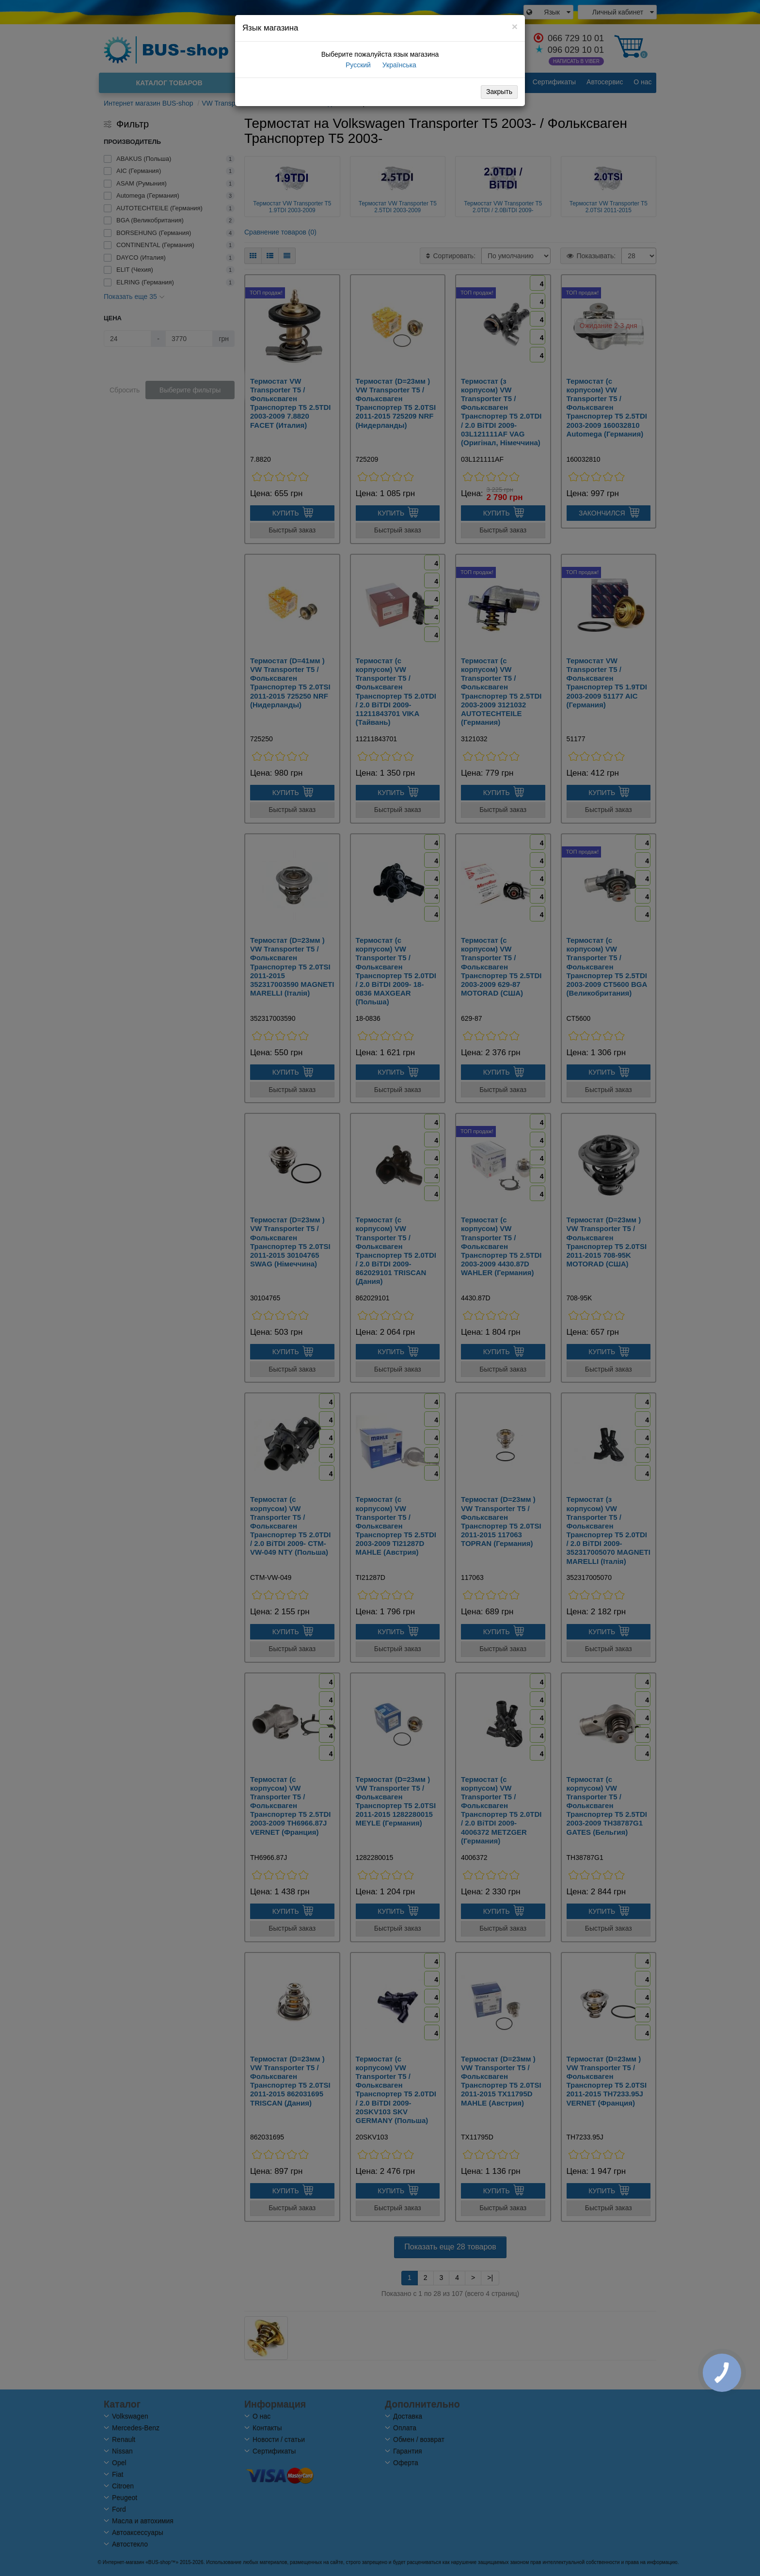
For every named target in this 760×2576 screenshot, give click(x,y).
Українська (398, 65)
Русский (357, 65)
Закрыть (499, 91)
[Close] (515, 26)
